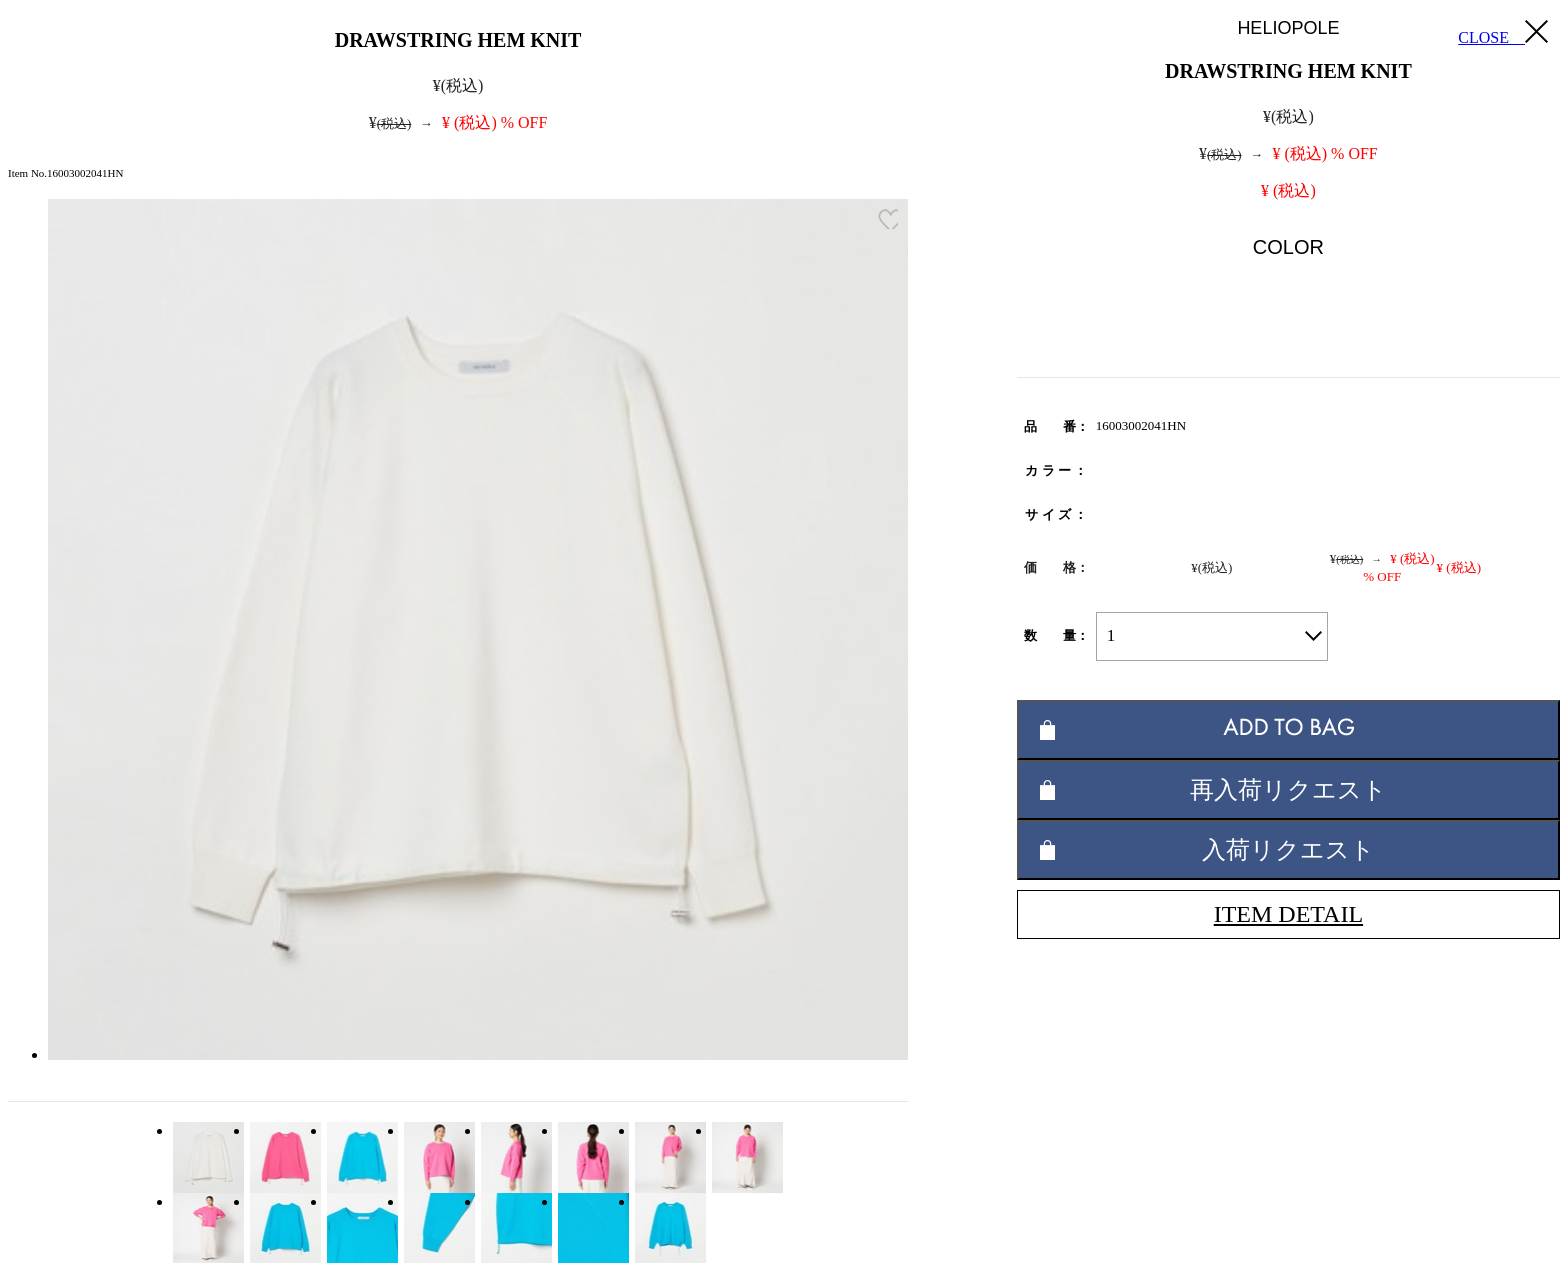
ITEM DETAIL (1288, 914)
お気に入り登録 (888, 219)
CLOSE (1503, 33)
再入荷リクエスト (1288, 789)
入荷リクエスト (1288, 849)
